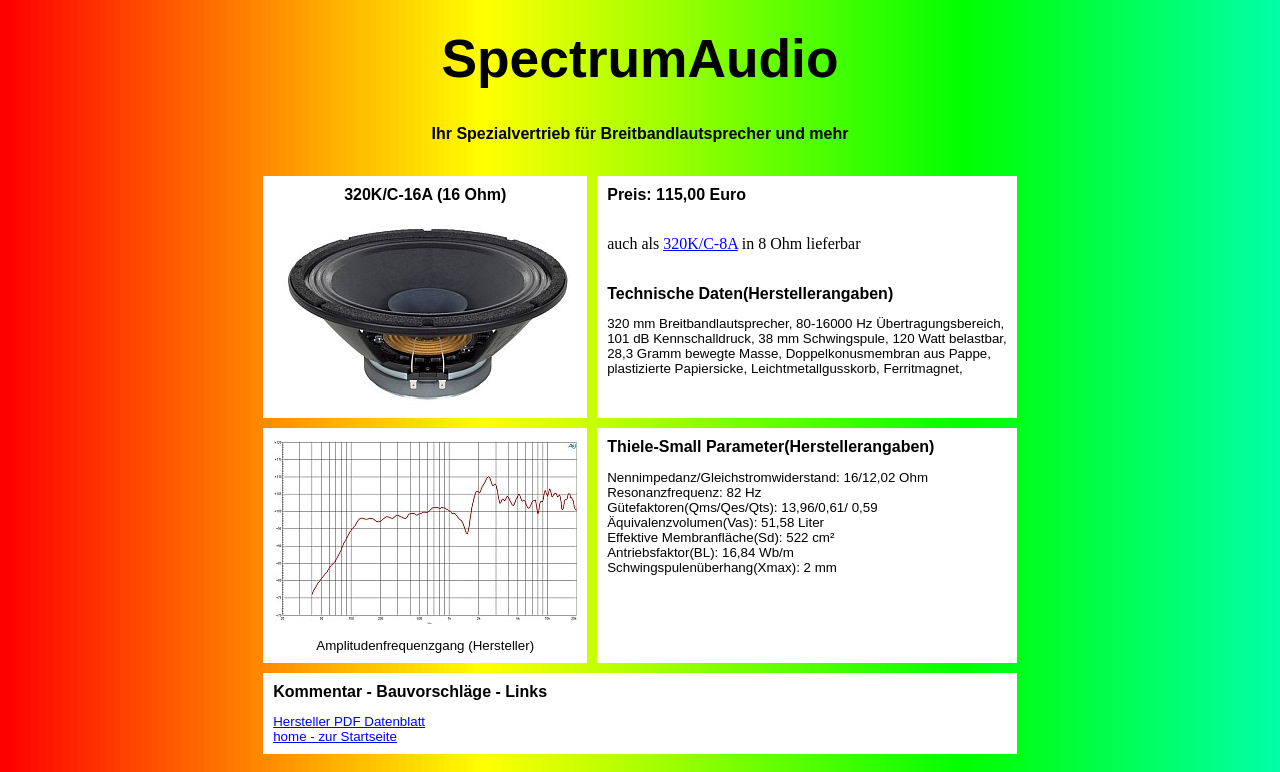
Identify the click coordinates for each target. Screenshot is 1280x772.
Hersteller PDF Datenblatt (349, 721)
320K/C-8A (700, 243)
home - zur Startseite (335, 736)
